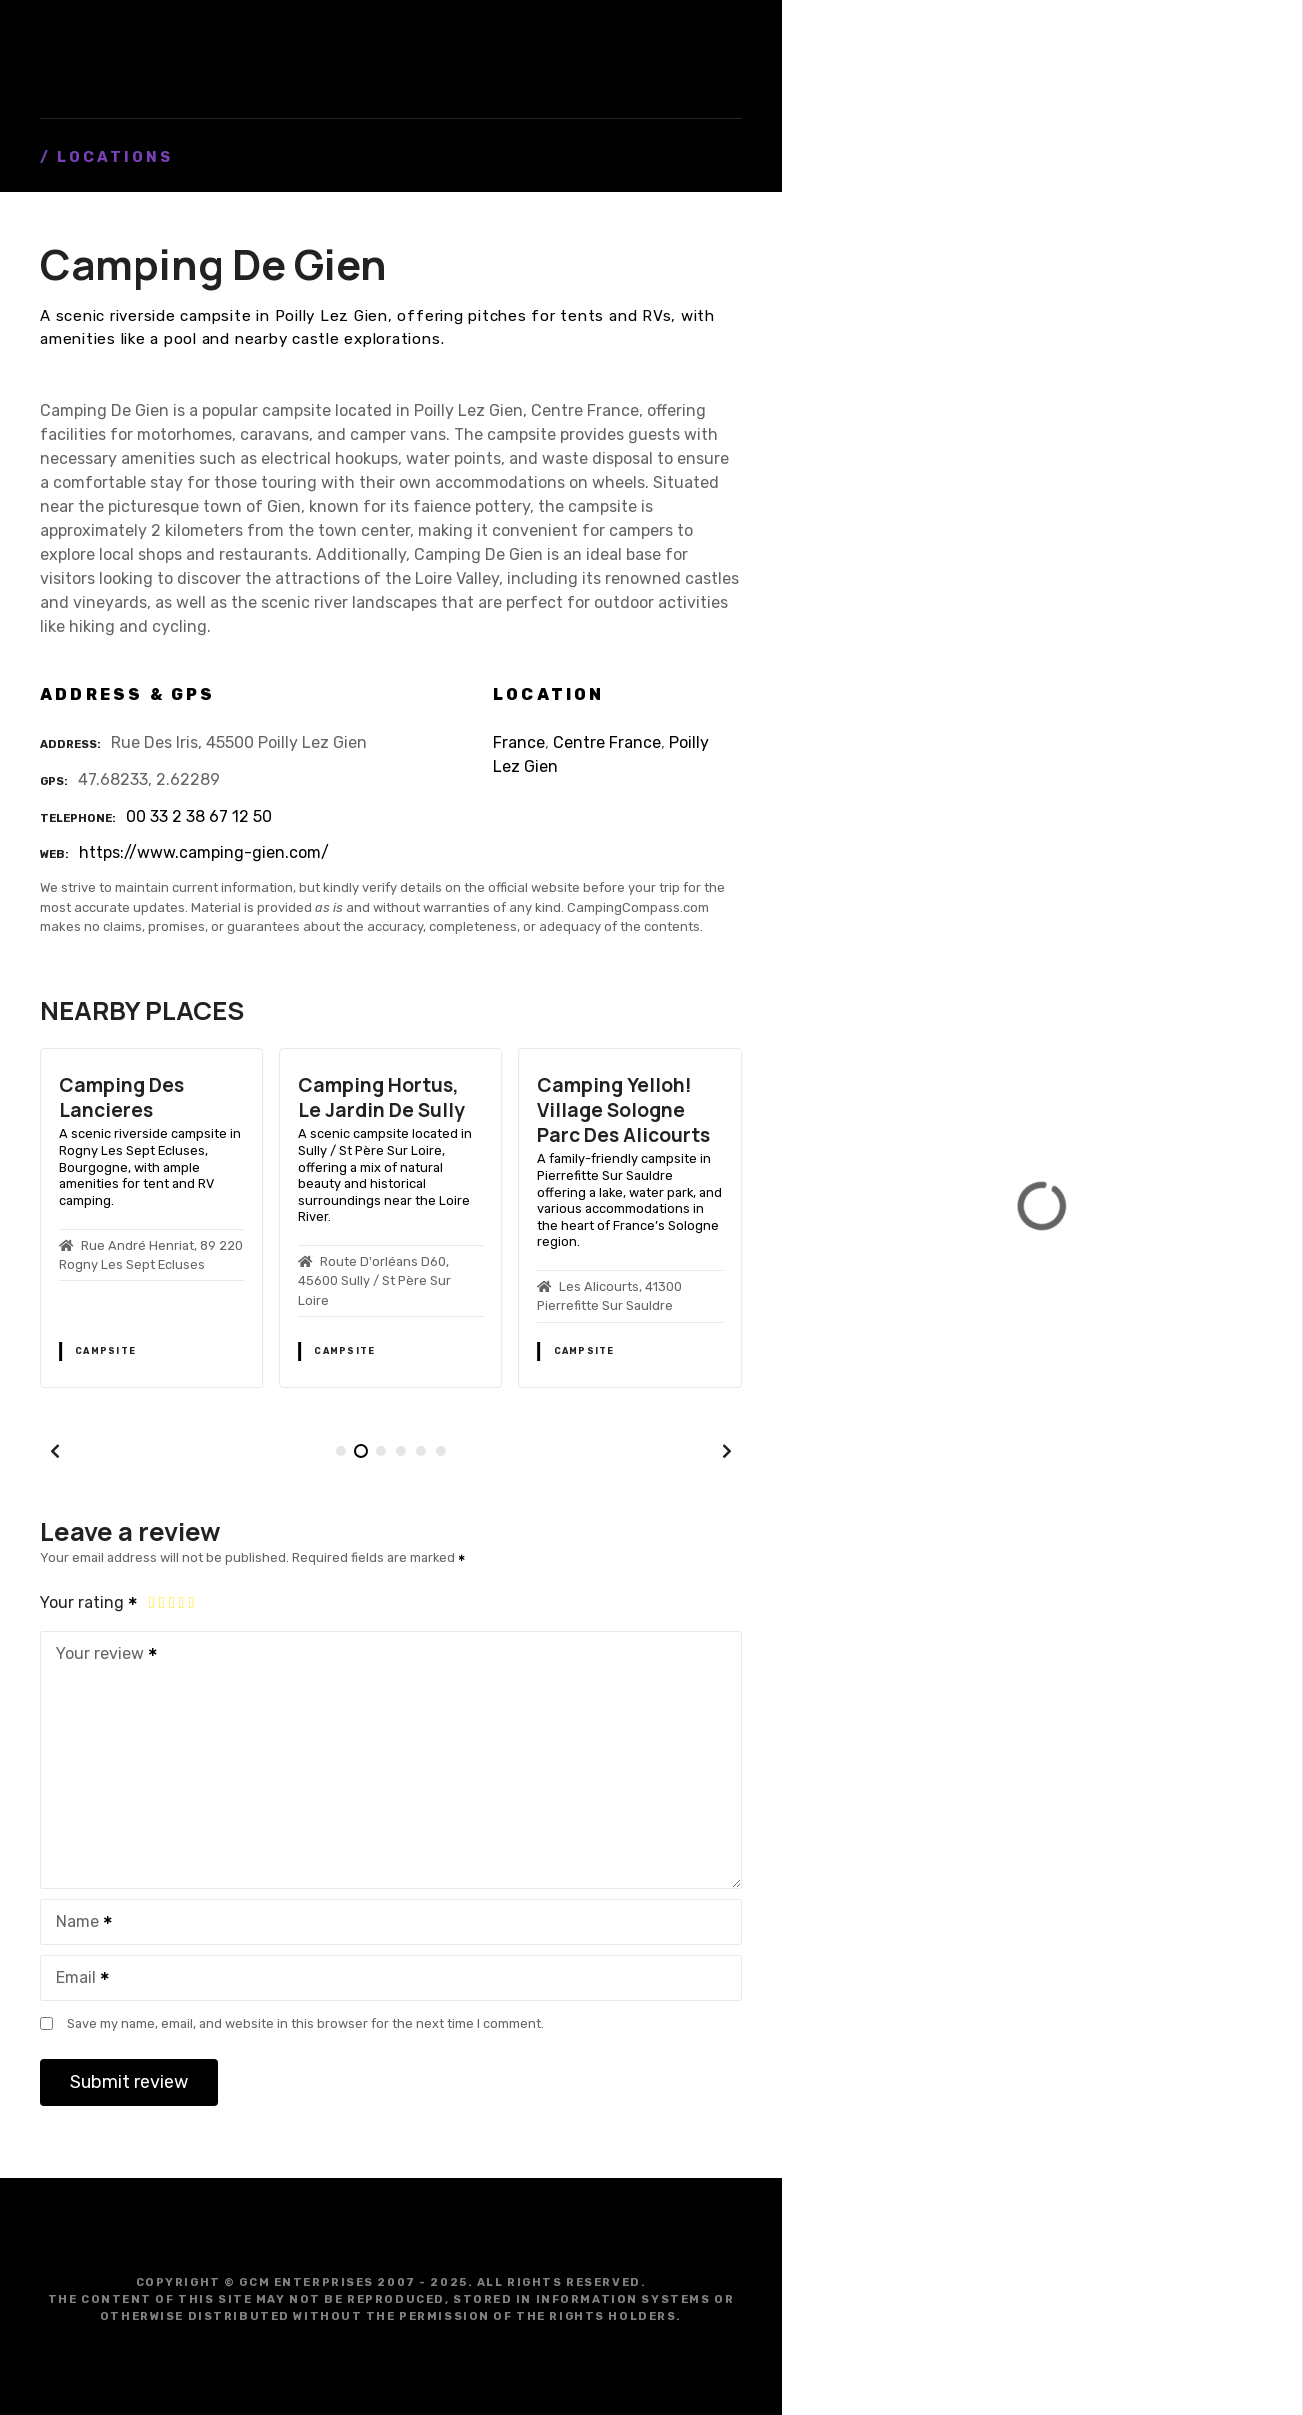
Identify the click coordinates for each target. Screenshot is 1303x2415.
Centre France (607, 742)
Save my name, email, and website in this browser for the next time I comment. (305, 2023)
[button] (55, 1451)
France (519, 742)
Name (77, 1923)
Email (76, 1979)
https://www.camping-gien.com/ (204, 852)
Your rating (89, 1602)
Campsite (105, 1351)
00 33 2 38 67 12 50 (199, 816)
